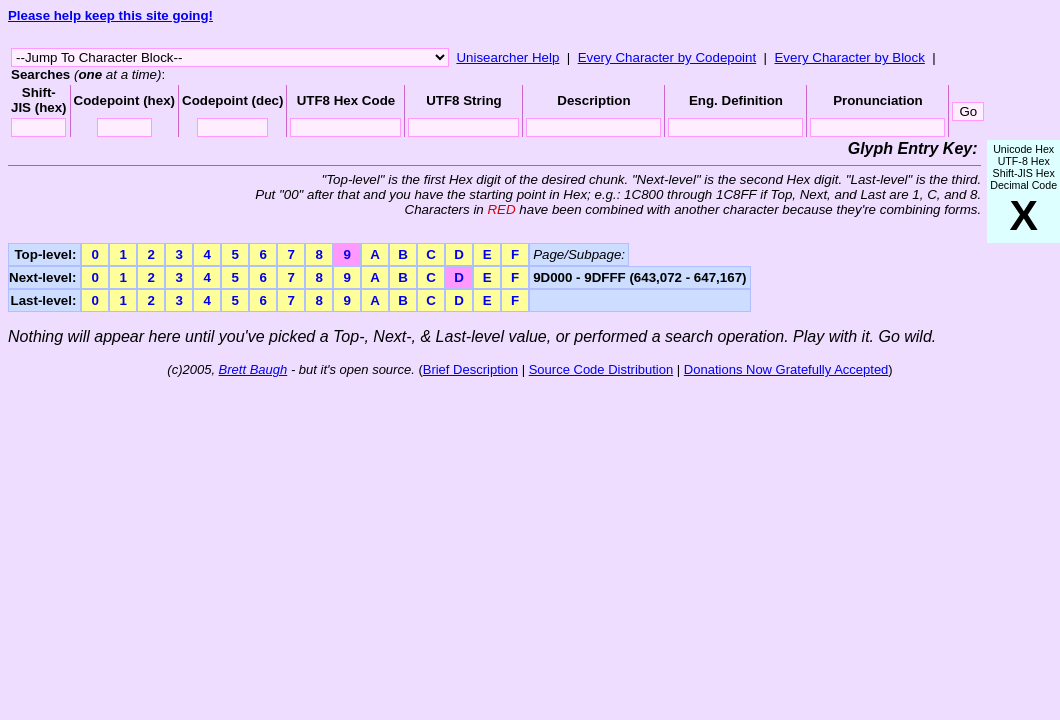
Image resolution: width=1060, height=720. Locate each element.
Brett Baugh (253, 369)
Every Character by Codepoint (667, 57)
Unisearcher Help (507, 57)
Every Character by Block (849, 57)
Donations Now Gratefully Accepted (786, 369)
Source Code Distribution (601, 369)
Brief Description (470, 369)
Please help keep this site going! (110, 15)
